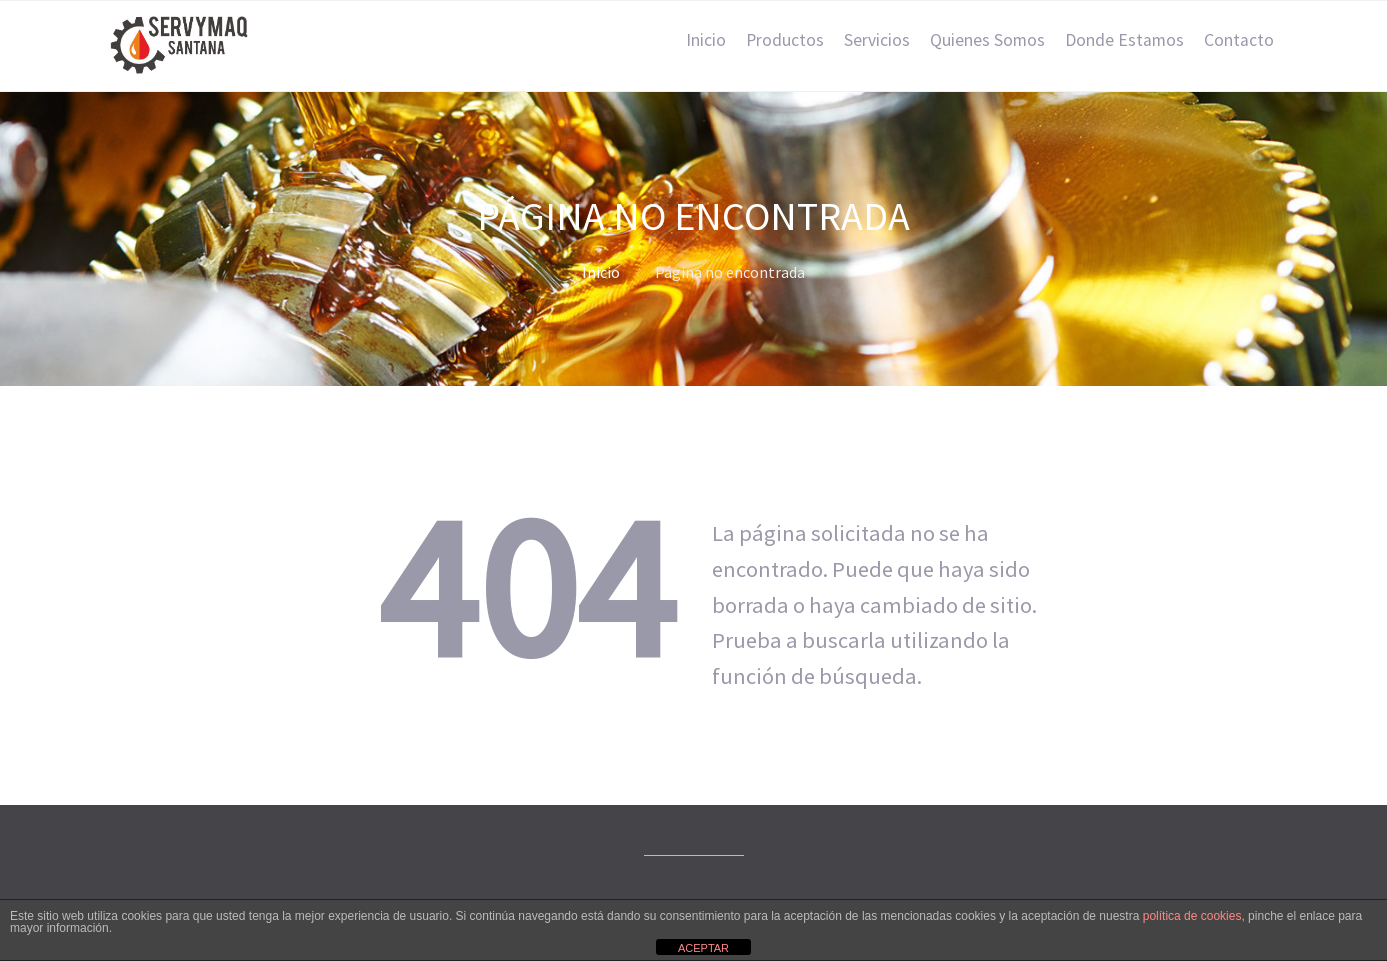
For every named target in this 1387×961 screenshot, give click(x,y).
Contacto (1239, 40)
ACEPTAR (703, 948)
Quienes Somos (987, 40)
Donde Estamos (1124, 40)
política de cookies (1192, 916)
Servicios (877, 40)
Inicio (706, 40)
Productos (785, 40)
